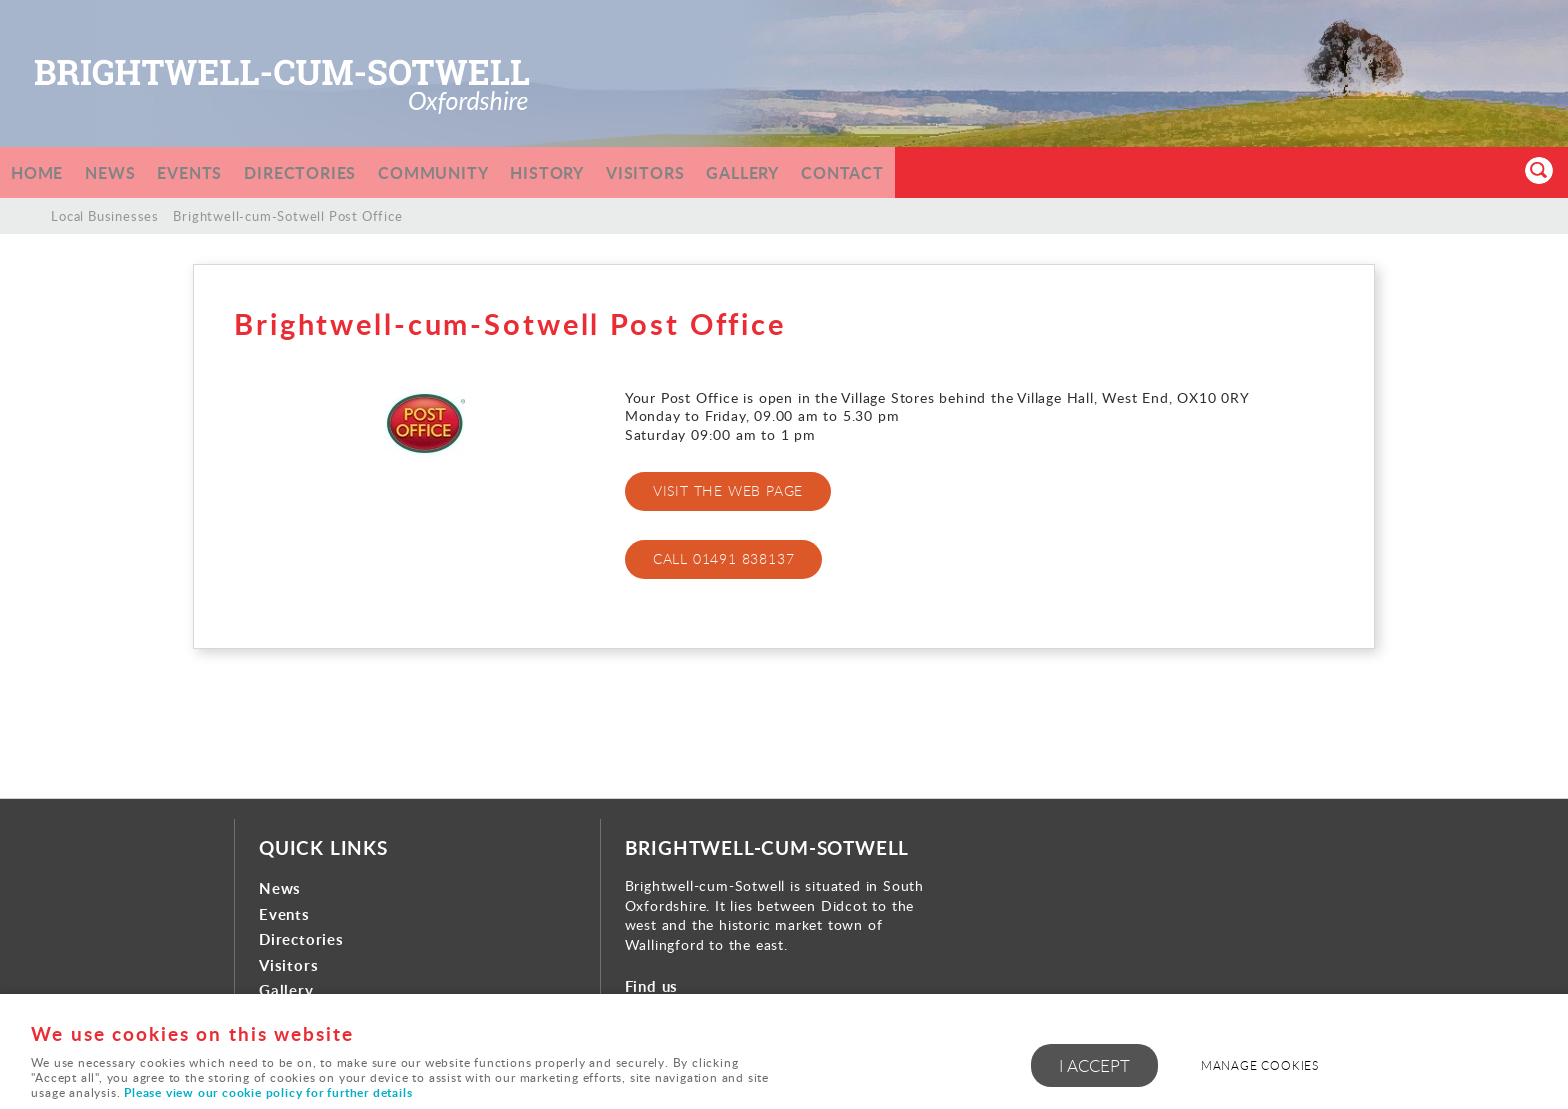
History (583, 172)
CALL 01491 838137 (724, 558)
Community (462, 172)
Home (40, 172)
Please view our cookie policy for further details (268, 1092)
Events (203, 172)
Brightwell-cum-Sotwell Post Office (287, 216)
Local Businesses (105, 216)
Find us (652, 986)
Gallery (790, 172)
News (118, 172)
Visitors (686, 172)
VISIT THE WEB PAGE (728, 491)
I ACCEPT (1094, 1068)
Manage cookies (1270, 1067)
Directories (321, 172)
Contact (897, 172)
